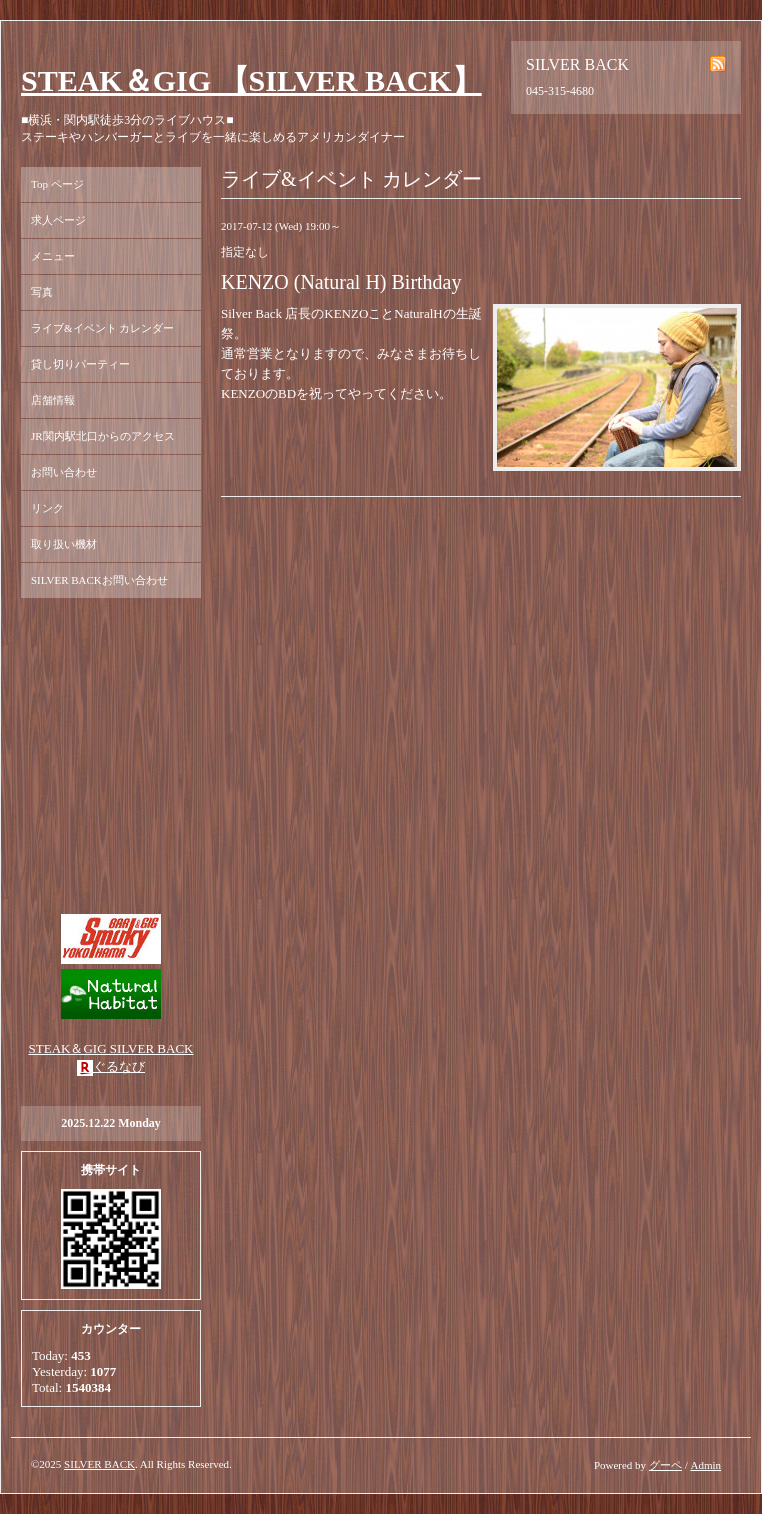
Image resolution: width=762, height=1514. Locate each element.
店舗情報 (53, 400)
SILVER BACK (99, 1464)
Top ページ (57, 184)
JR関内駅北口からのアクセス (103, 436)
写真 (42, 292)
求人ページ (58, 220)
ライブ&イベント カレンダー (102, 328)
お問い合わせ (64, 472)
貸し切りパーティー (80, 364)
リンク (47, 508)
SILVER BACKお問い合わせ (99, 580)
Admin (705, 1465)
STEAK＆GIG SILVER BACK (111, 1048)
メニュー (53, 256)
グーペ (665, 1465)
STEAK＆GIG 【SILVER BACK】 (251, 80)
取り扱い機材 (64, 544)
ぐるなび (119, 1066)
